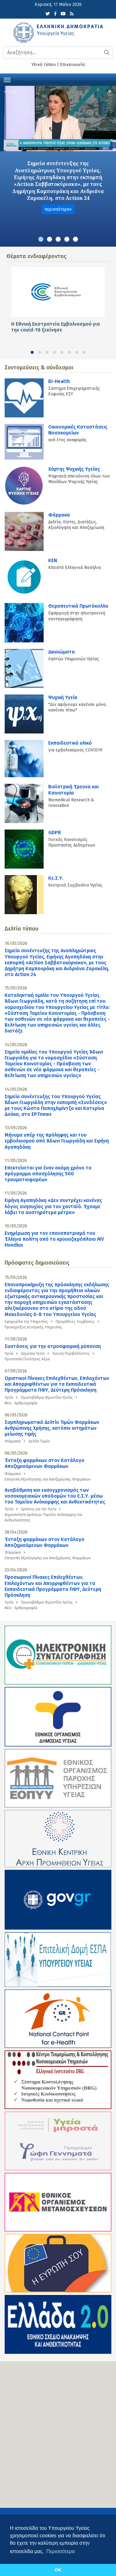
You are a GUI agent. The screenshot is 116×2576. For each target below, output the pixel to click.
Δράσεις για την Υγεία (38, 1509)
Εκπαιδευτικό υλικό (70, 743)
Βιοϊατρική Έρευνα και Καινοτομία (73, 789)
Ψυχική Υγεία (62, 697)
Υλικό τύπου (44, 64)
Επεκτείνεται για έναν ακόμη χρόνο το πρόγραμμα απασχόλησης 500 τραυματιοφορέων (48, 1173)
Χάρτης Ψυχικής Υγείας (74, 469)
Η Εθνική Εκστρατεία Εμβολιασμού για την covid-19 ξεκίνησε (55, 327)
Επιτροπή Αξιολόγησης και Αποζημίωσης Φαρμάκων (48, 1479)
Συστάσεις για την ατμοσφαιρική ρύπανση (53, 1346)
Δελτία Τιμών (39, 1441)
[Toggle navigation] (7, 79)
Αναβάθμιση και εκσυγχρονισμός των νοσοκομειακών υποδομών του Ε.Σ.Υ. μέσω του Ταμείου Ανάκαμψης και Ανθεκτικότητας (55, 1496)
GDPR (54, 832)
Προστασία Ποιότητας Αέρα (27, 1359)
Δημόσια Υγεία (33, 1353)
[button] (41, 239)
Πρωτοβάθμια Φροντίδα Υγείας (47, 1397)
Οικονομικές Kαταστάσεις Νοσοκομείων (77, 430)
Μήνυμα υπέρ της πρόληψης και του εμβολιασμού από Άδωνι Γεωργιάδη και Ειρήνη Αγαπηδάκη (57, 1141)
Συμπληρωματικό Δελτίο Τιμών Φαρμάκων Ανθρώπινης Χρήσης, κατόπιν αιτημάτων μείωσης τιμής (52, 1428)
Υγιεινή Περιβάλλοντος (71, 1353)
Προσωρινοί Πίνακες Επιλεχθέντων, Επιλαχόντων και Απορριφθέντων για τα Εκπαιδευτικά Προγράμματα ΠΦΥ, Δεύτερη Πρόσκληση (53, 1586)
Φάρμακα (59, 515)
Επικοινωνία (72, 64)
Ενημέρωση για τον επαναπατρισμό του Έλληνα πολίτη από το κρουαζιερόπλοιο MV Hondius (54, 1239)
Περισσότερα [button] (60, 2551)
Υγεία (9, 1353)
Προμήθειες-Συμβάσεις (75, 1321)
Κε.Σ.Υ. (55, 878)
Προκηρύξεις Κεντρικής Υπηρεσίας (33, 1327)
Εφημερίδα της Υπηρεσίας (26, 1321)
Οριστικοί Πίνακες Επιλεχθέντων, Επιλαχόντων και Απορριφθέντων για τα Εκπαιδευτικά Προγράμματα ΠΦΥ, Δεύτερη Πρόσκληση (57, 1384)
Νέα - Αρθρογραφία (21, 1403)
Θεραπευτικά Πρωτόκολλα (78, 606)
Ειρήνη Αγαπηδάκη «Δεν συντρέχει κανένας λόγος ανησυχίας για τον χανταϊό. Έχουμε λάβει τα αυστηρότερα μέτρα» (53, 1206)
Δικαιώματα (61, 652)
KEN (52, 560)
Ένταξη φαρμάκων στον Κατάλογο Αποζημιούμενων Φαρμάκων (44, 1463)
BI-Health (59, 381)
